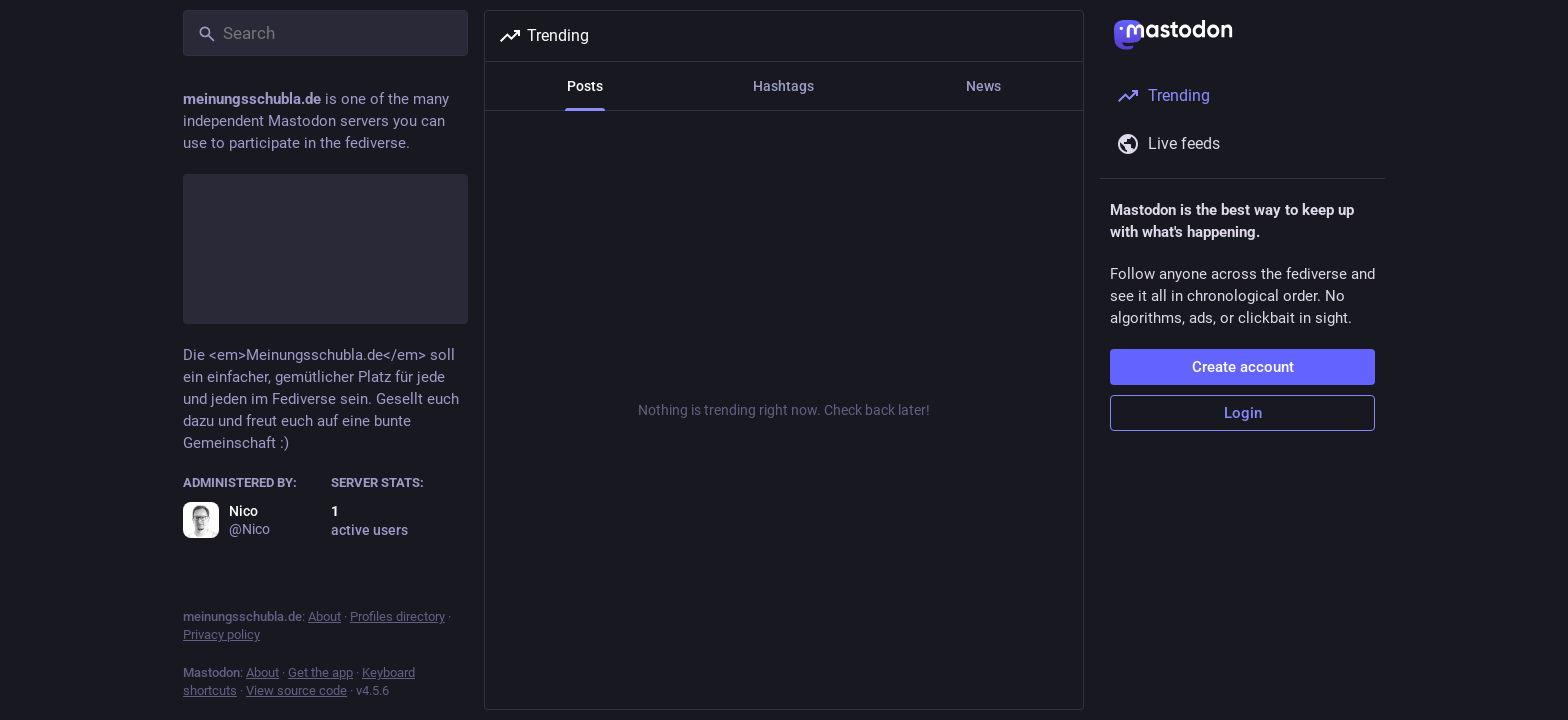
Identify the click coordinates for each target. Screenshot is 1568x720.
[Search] (325, 33)
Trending (543, 36)
